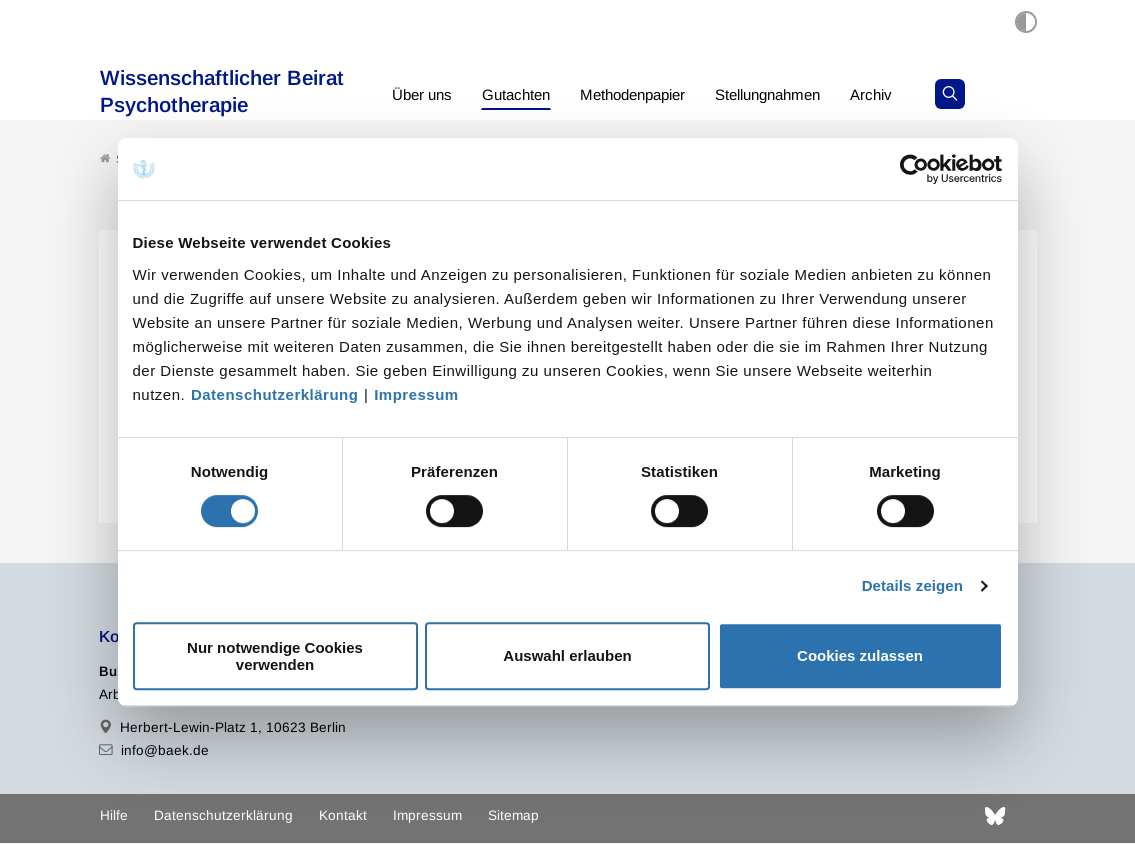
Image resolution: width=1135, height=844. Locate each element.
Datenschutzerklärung (275, 394)
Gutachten (523, 94)
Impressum (416, 394)
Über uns (424, 94)
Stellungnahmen (794, 94)
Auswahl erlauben (567, 655)
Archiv (905, 94)
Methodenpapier (648, 94)
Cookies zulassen (860, 655)
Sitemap (513, 816)
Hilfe (114, 816)
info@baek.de (165, 751)
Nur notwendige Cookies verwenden (275, 656)
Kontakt (343, 816)
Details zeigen (912, 585)
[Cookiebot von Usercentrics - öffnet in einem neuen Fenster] (915, 169)
